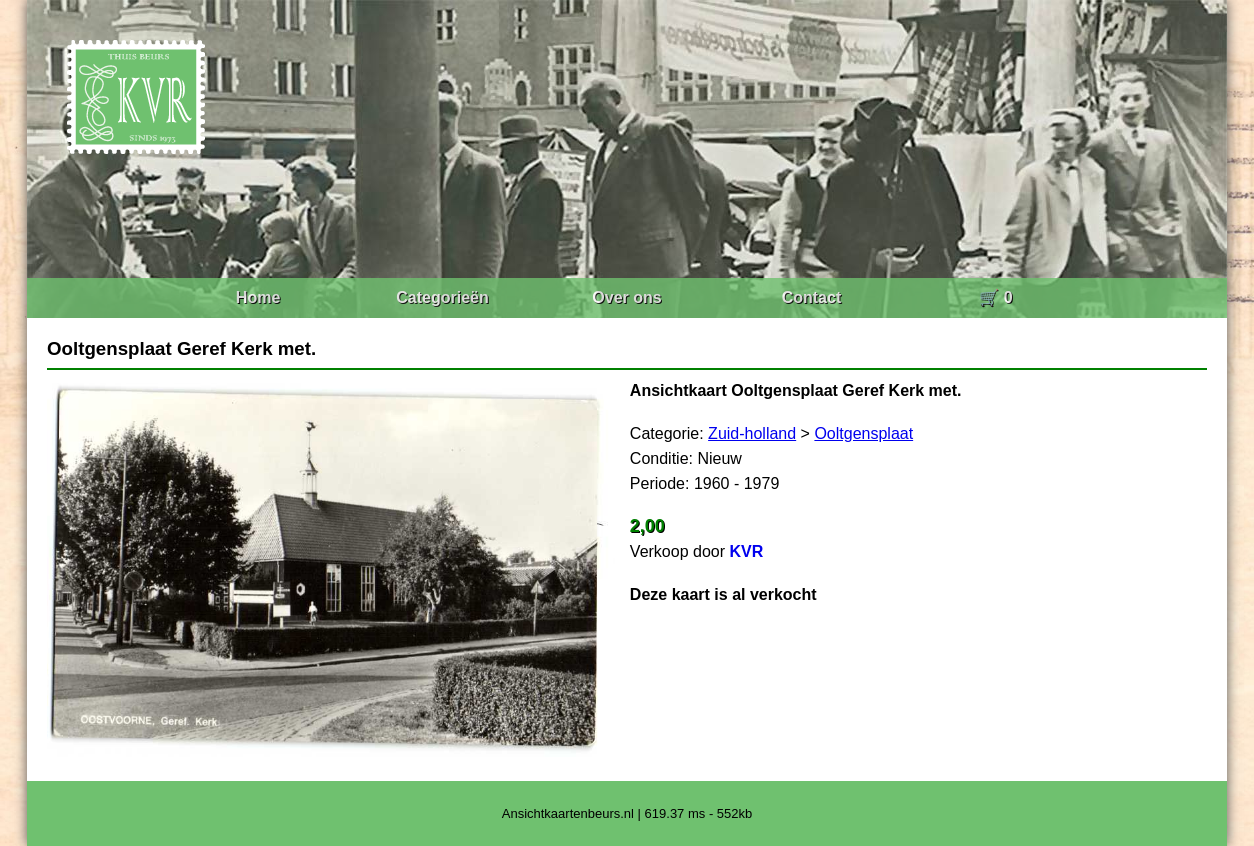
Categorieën (442, 297)
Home (258, 297)
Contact (812, 297)
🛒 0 (995, 297)
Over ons (626, 297)
